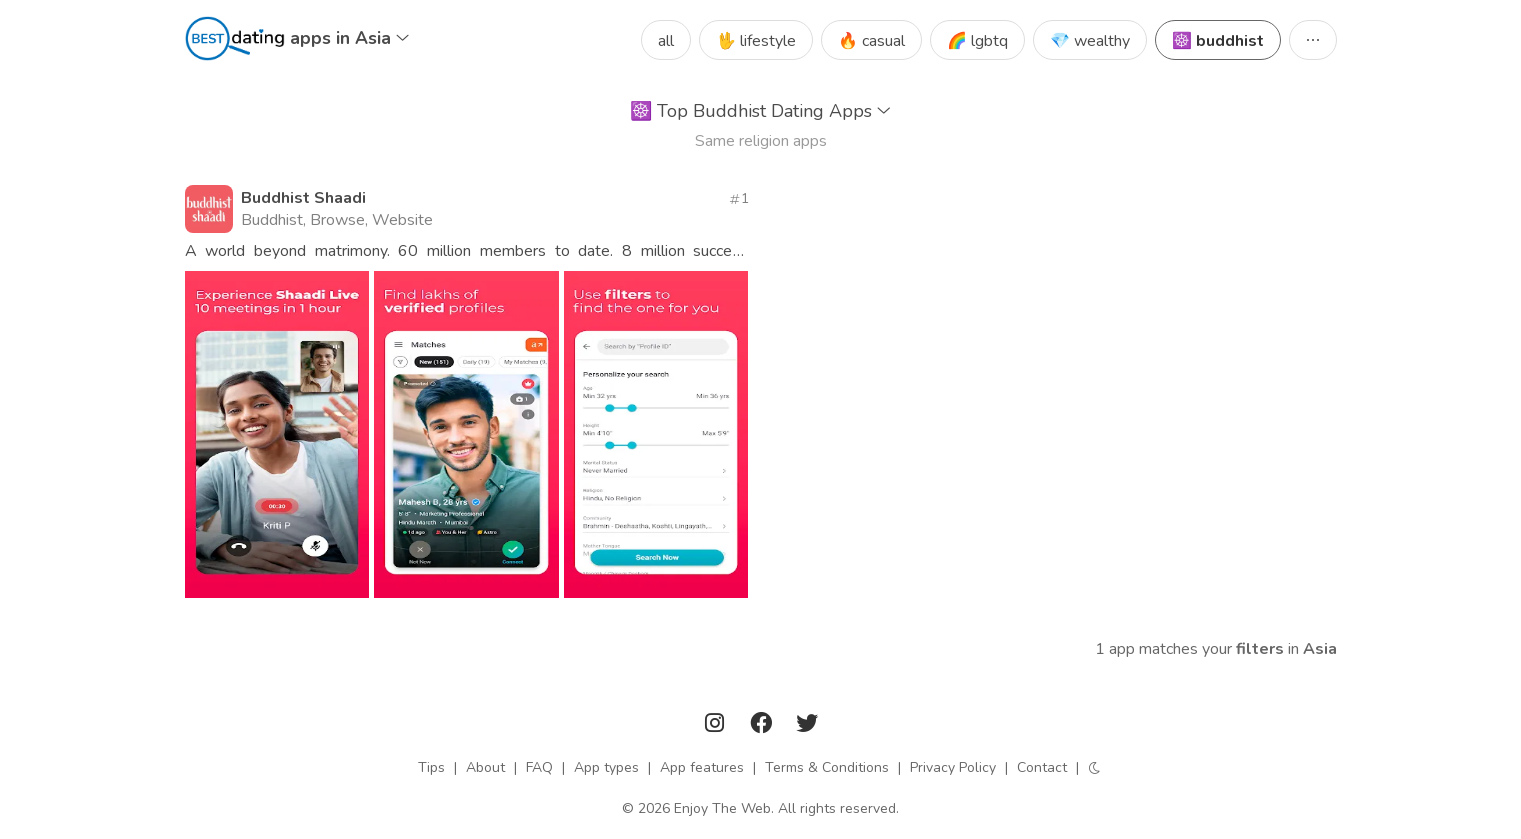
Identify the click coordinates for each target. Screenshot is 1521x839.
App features (702, 767)
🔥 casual (871, 41)
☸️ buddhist (1218, 41)
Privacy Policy (953, 767)
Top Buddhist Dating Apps (760, 111)
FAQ (539, 767)
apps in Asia (349, 38)
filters (1260, 649)
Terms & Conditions (827, 767)
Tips (431, 767)
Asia (1320, 649)
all (666, 41)
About (485, 767)
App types (606, 767)
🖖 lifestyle (756, 41)
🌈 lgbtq (977, 41)
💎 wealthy (1090, 41)
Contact (1042, 767)
